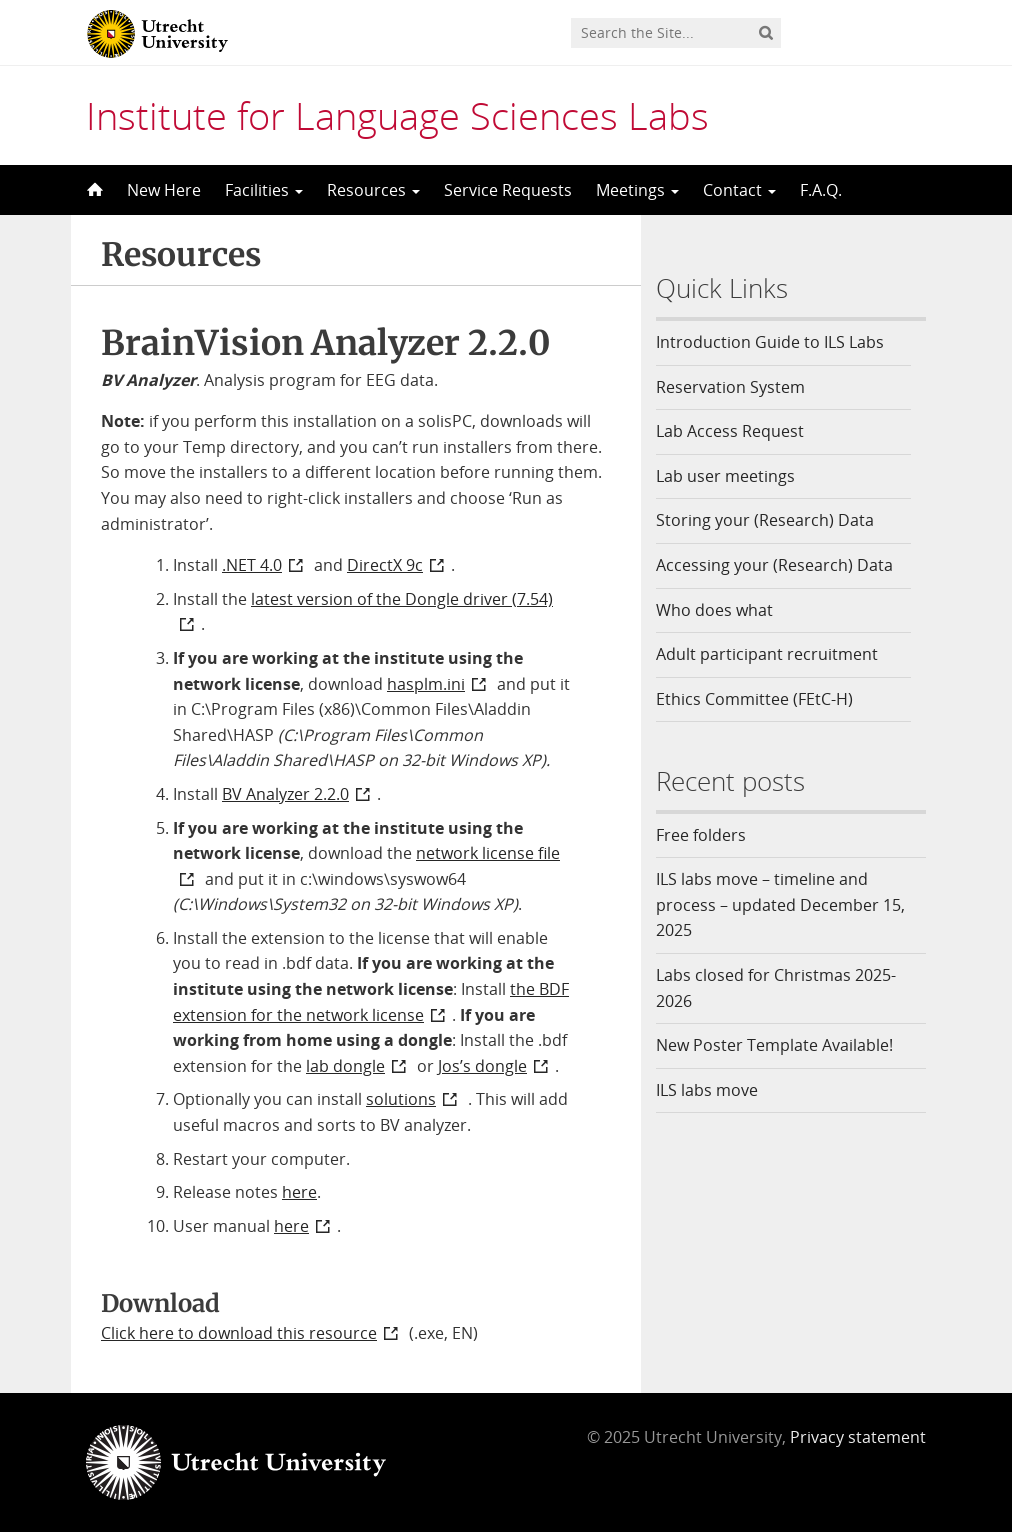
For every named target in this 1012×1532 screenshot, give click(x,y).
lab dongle (345, 1066)
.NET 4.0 (252, 565)
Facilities (264, 190)
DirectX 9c (385, 565)
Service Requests (508, 190)
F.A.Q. (821, 190)
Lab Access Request (730, 431)
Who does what (714, 610)
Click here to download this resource (239, 1333)
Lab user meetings (725, 476)
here (299, 1192)
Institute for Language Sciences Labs (397, 115)
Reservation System (730, 387)
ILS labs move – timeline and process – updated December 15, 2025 (780, 904)
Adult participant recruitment (767, 654)
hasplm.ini (426, 684)
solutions (401, 1099)
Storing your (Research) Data (765, 520)
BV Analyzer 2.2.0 (285, 794)
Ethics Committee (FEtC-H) (754, 699)
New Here (164, 190)
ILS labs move (707, 1090)
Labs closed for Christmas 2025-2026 (776, 988)
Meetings (637, 190)
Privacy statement (858, 1437)
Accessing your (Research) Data (774, 565)
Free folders (701, 835)
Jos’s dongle (482, 1066)
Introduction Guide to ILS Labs (770, 342)
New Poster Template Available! (776, 1045)
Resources (373, 190)
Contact (739, 190)
